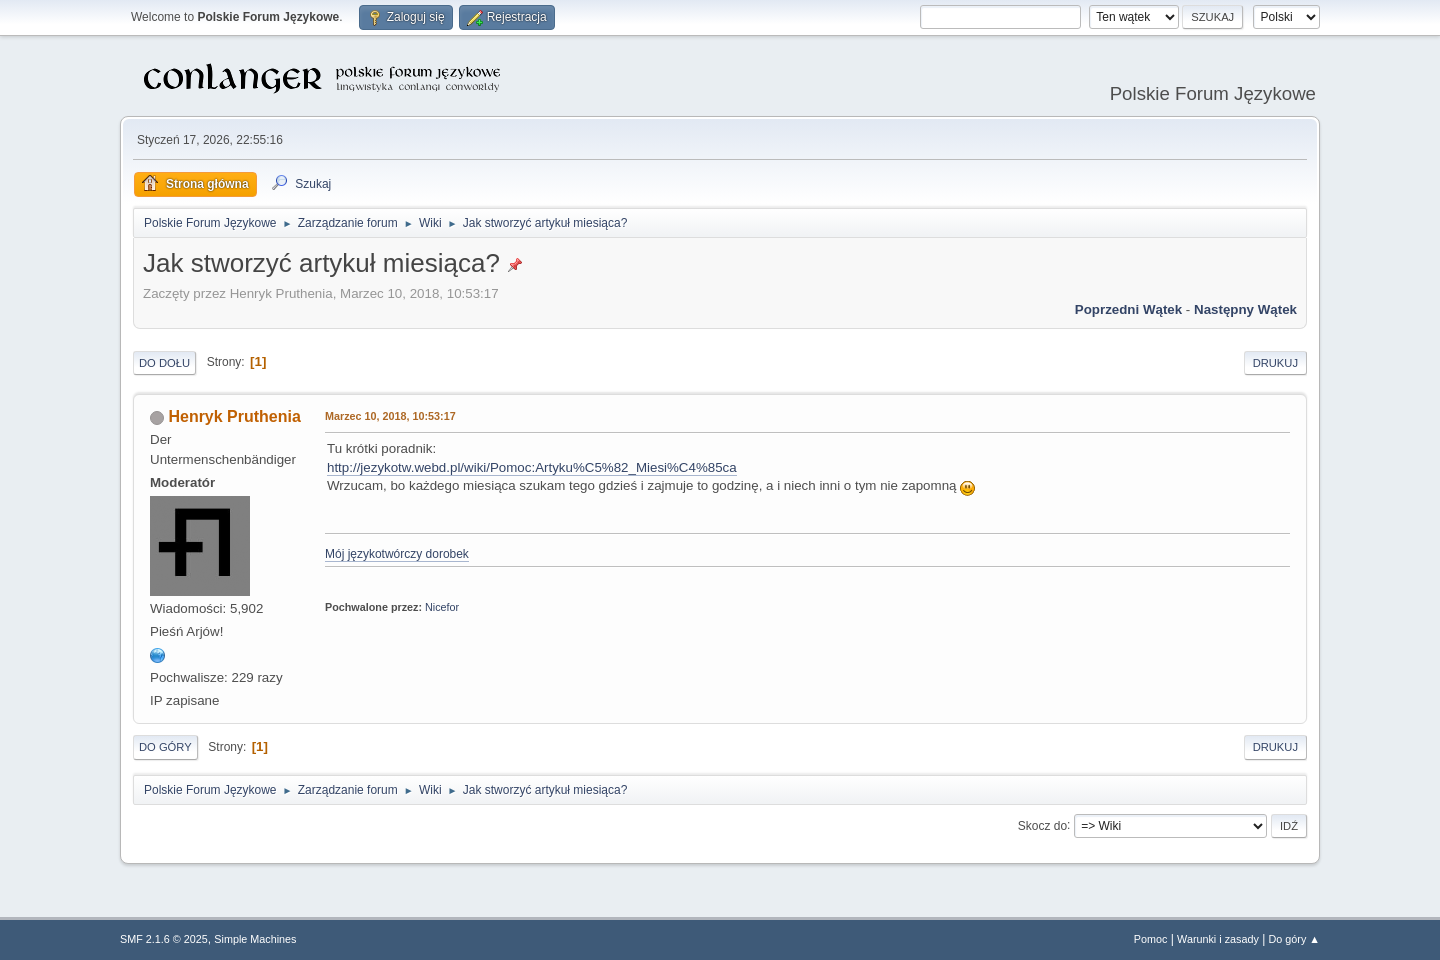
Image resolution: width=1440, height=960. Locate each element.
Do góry (165, 747)
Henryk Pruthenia (234, 416)
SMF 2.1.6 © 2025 (164, 939)
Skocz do (1042, 825)
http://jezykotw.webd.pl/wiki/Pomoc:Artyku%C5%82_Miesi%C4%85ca (532, 467)
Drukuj (1275, 363)
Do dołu (164, 363)
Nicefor (442, 607)
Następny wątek (1245, 309)
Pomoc (1151, 939)
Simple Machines (255, 939)
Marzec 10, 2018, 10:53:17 (390, 416)
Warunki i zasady (1218, 939)
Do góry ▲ (1294, 939)
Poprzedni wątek (1128, 309)
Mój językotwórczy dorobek (397, 554)
